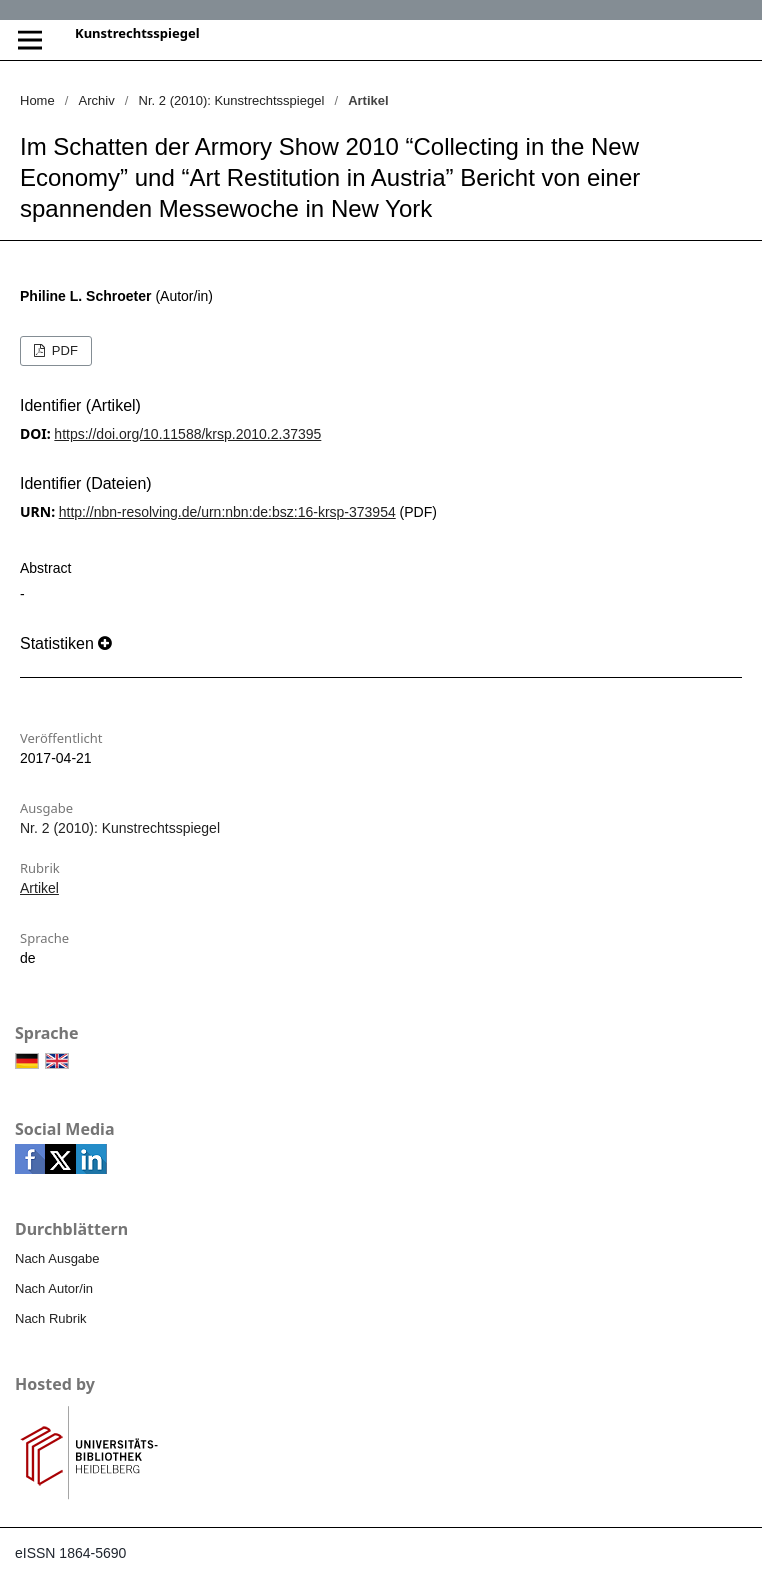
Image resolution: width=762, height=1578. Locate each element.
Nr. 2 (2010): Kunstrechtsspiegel (232, 100)
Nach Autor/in (54, 1288)
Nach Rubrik (51, 1318)
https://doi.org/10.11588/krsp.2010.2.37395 (187, 434)
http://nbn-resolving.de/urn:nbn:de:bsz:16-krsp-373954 (227, 512)
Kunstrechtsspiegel (137, 33)
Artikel (39, 888)
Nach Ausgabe (57, 1258)
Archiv (97, 100)
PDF (63, 350)
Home (37, 100)
